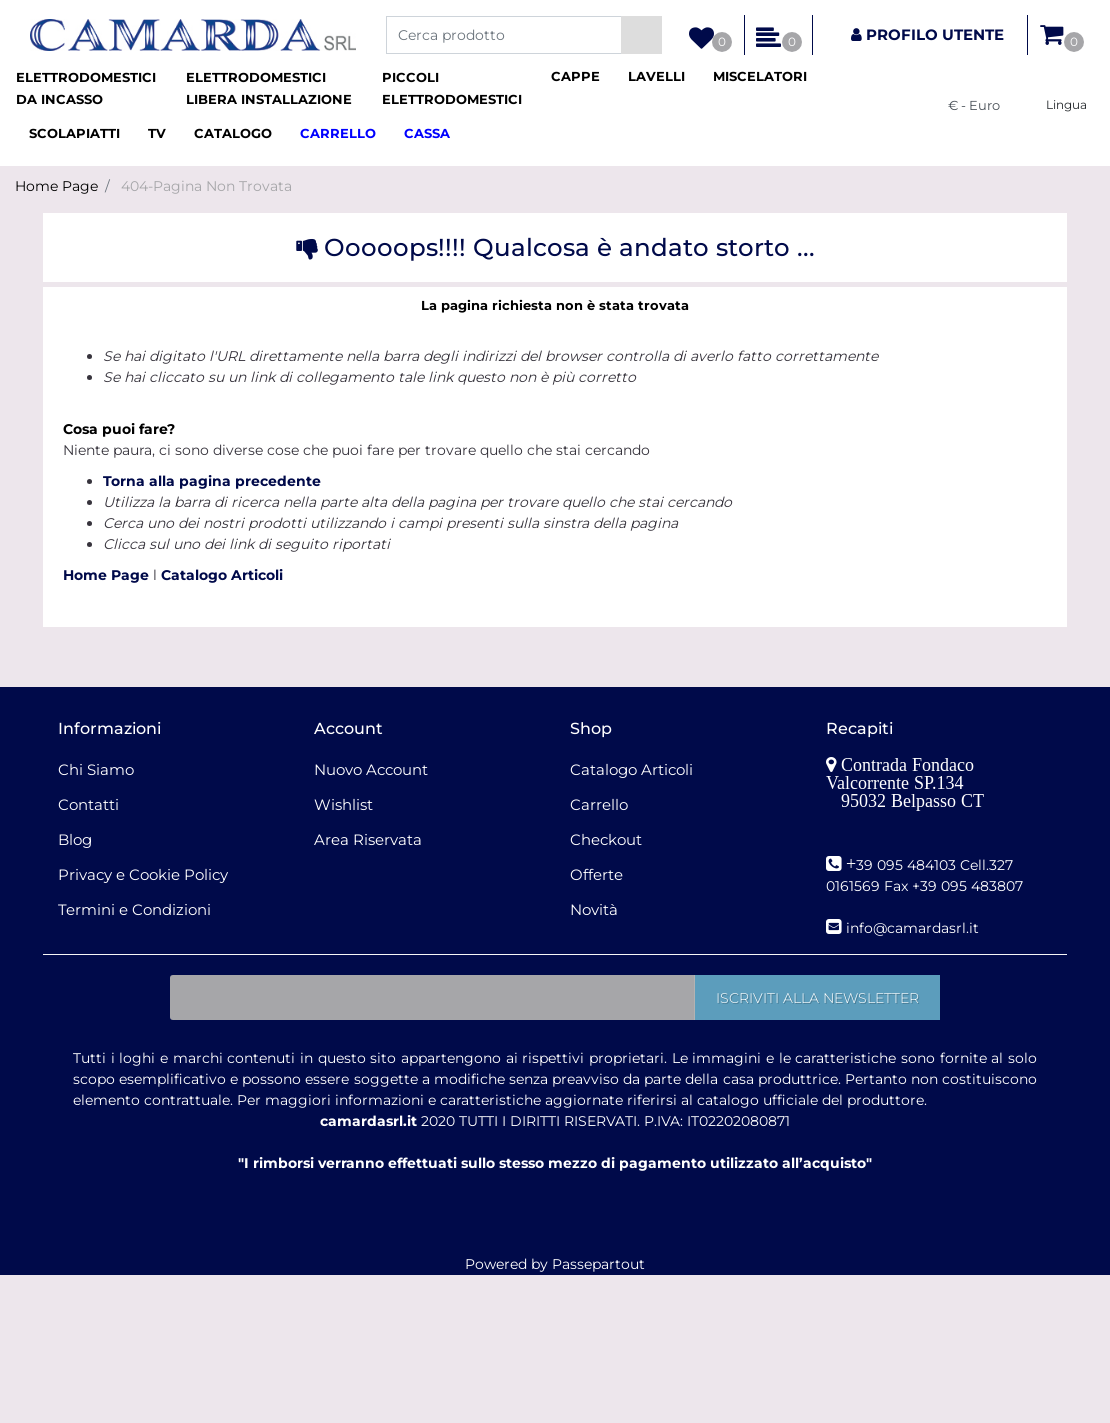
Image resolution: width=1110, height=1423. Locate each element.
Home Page (56, 186)
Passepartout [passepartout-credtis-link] (598, 1264)
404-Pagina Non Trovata (206, 186)
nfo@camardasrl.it (914, 928)
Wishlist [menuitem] (343, 804)
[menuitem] (93, 88)
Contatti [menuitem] (88, 804)
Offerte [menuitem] (596, 874)
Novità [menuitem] (594, 909)
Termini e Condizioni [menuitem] (134, 909)
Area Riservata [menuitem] (368, 839)
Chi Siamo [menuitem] (96, 769)
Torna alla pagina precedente (212, 481)
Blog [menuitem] (75, 839)
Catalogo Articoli (222, 575)
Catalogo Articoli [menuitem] (631, 769)
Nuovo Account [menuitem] (371, 769)
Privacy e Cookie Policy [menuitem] (143, 874)
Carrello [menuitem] (599, 804)
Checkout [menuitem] (606, 839)
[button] (641, 35)
